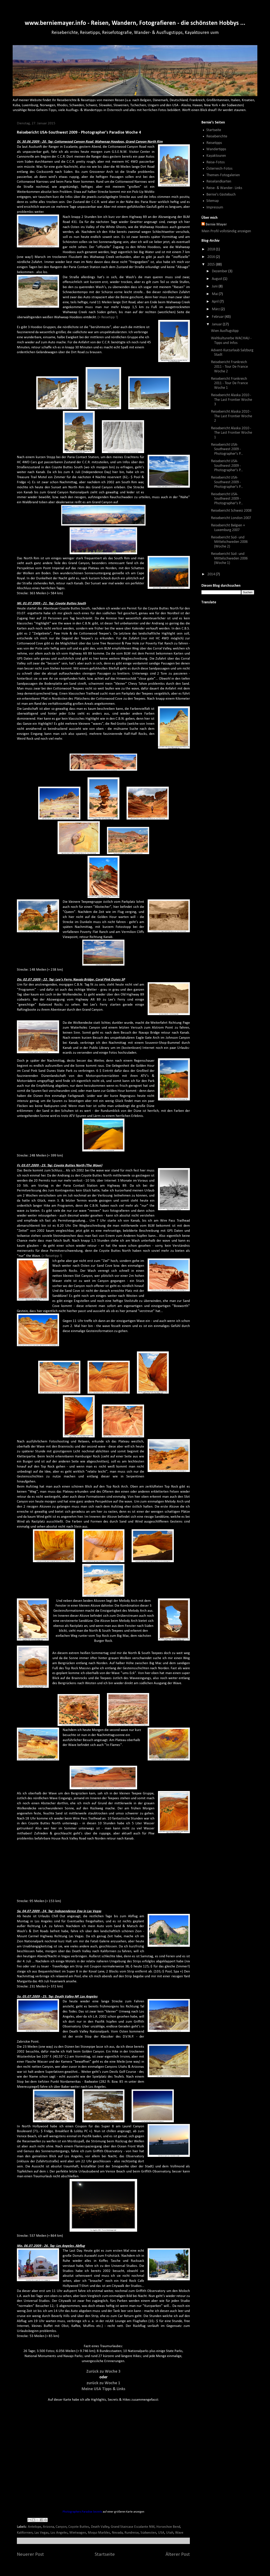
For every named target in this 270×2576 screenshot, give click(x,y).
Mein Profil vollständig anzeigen (226, 231)
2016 (211, 257)
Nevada (117, 2532)
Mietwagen (77, 2532)
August (217, 279)
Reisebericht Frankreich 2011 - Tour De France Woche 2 (229, 366)
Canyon (61, 2527)
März (216, 309)
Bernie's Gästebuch (221, 195)
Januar (217, 324)
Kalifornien (25, 2532)
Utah (169, 2532)
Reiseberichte (216, 136)
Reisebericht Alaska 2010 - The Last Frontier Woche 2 (231, 416)
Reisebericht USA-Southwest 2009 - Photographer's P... (227, 449)
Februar (218, 317)
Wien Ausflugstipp (225, 331)
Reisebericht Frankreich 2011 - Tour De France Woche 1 (229, 383)
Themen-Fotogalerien (223, 175)
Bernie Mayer (216, 225)
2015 (211, 265)
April (216, 302)
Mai (215, 294)
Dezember (220, 271)
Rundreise (131, 2532)
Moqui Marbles (99, 2532)
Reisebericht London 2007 (231, 518)
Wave (179, 2532)
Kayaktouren (216, 156)
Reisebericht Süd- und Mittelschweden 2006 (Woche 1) (229, 558)
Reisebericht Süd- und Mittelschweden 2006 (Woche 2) (229, 542)
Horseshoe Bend (168, 2527)
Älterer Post (178, 2554)
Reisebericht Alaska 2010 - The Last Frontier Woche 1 (231, 432)
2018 (211, 249)
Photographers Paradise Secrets (82, 2511)
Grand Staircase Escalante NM (133, 2527)
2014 (211, 574)
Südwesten (148, 2532)
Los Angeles (59, 2532)
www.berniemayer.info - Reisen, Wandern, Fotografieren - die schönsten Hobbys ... (135, 23)
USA (161, 2532)
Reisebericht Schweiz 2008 (231, 511)
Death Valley (100, 2527)
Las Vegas (41, 2532)
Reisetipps (214, 143)
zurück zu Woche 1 (103, 2383)
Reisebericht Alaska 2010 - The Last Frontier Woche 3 (231, 399)
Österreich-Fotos (219, 169)
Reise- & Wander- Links (224, 188)
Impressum (214, 207)
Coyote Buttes (78, 2527)
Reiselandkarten (218, 182)
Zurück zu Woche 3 (103, 2371)
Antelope (34, 2527)
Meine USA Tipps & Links (103, 2389)
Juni (215, 286)
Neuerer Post (30, 2554)
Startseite (105, 2554)
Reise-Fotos (215, 162)
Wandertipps (216, 149)
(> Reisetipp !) (108, 317)
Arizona (48, 2527)
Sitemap (212, 201)
